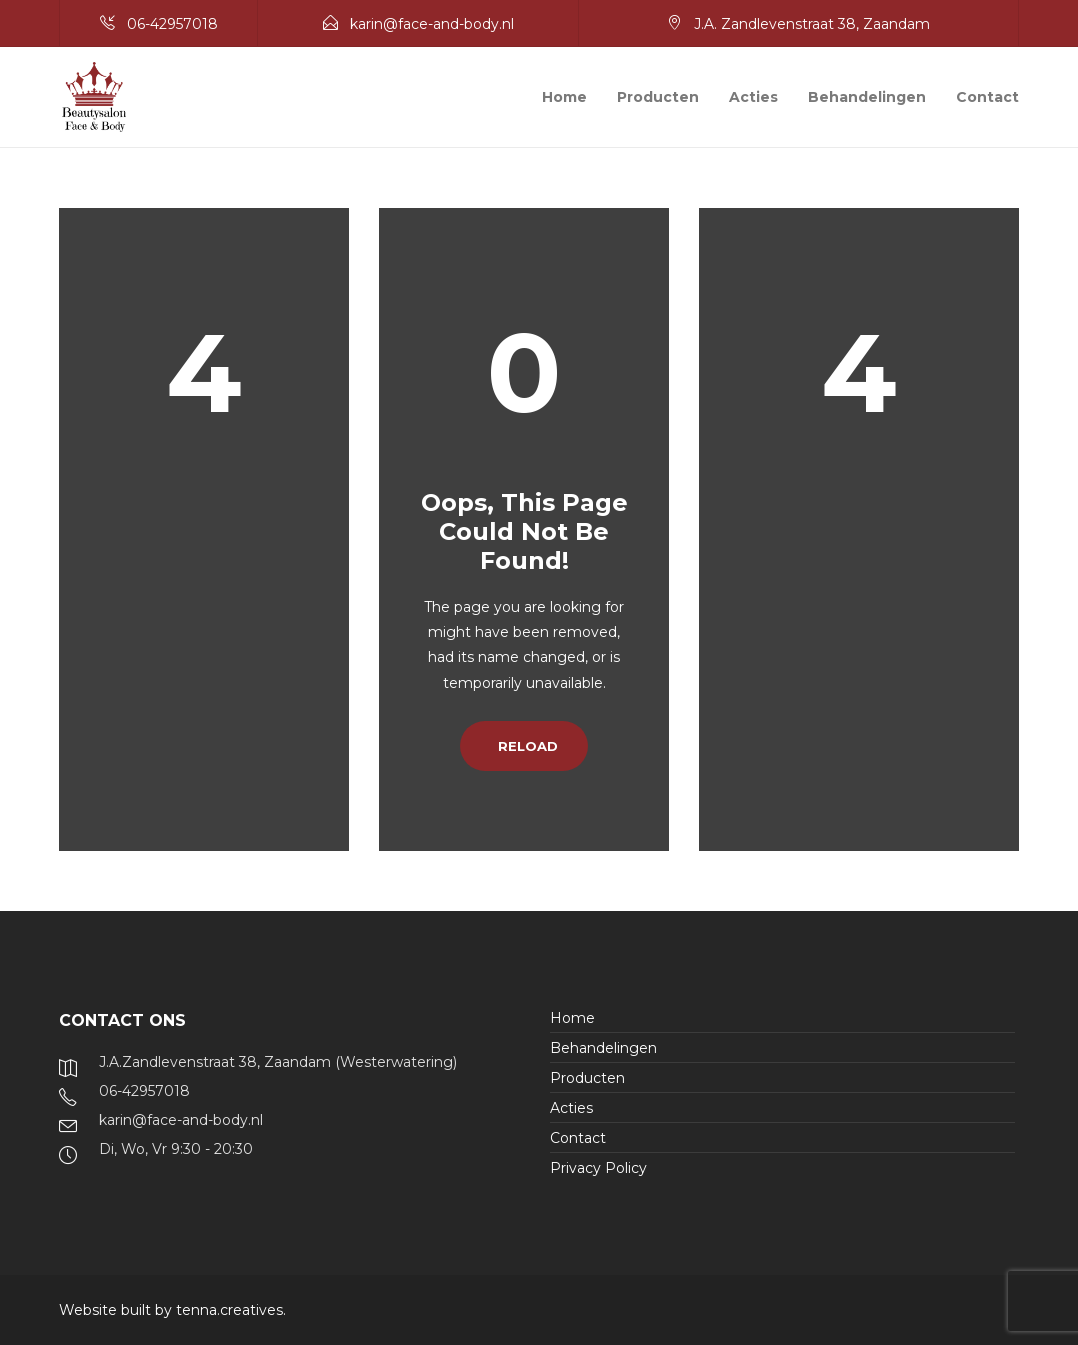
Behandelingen (867, 97)
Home (564, 97)
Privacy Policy (598, 1168)
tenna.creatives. (231, 1310)
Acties (753, 97)
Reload (524, 746)
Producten (658, 97)
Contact (987, 97)
